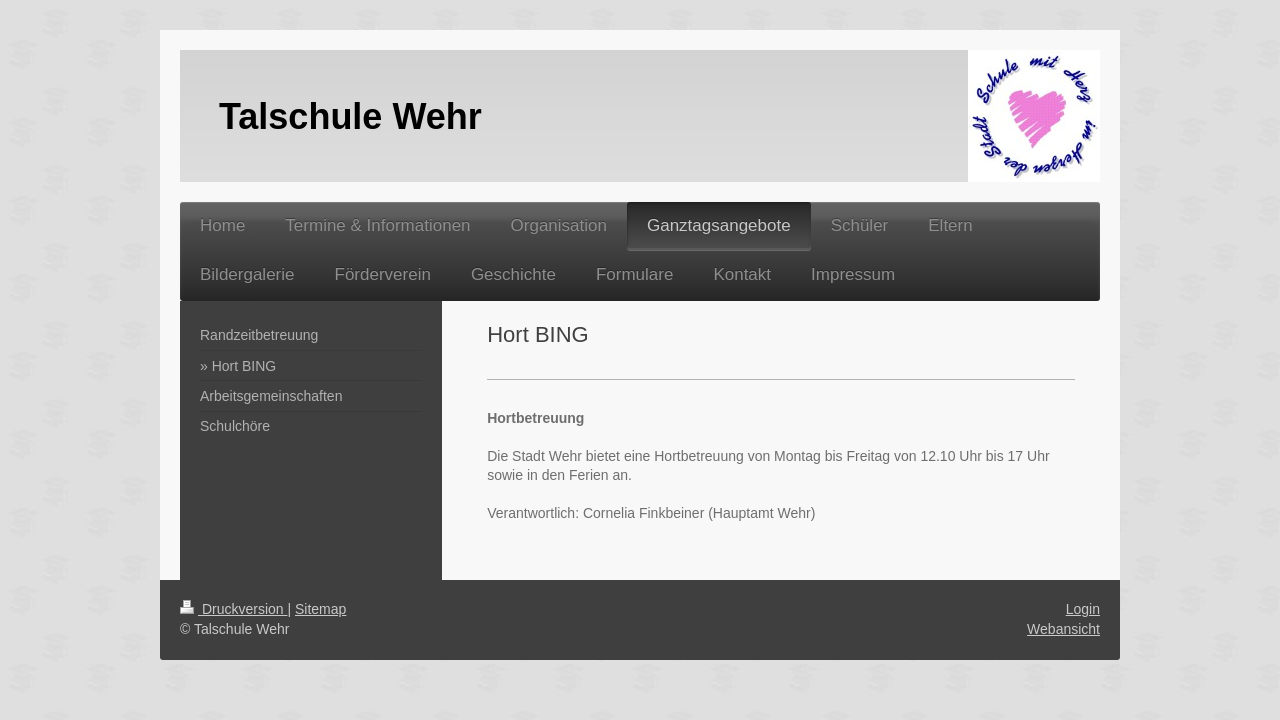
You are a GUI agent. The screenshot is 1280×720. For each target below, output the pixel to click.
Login (1083, 609)
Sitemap (320, 609)
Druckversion (233, 609)
